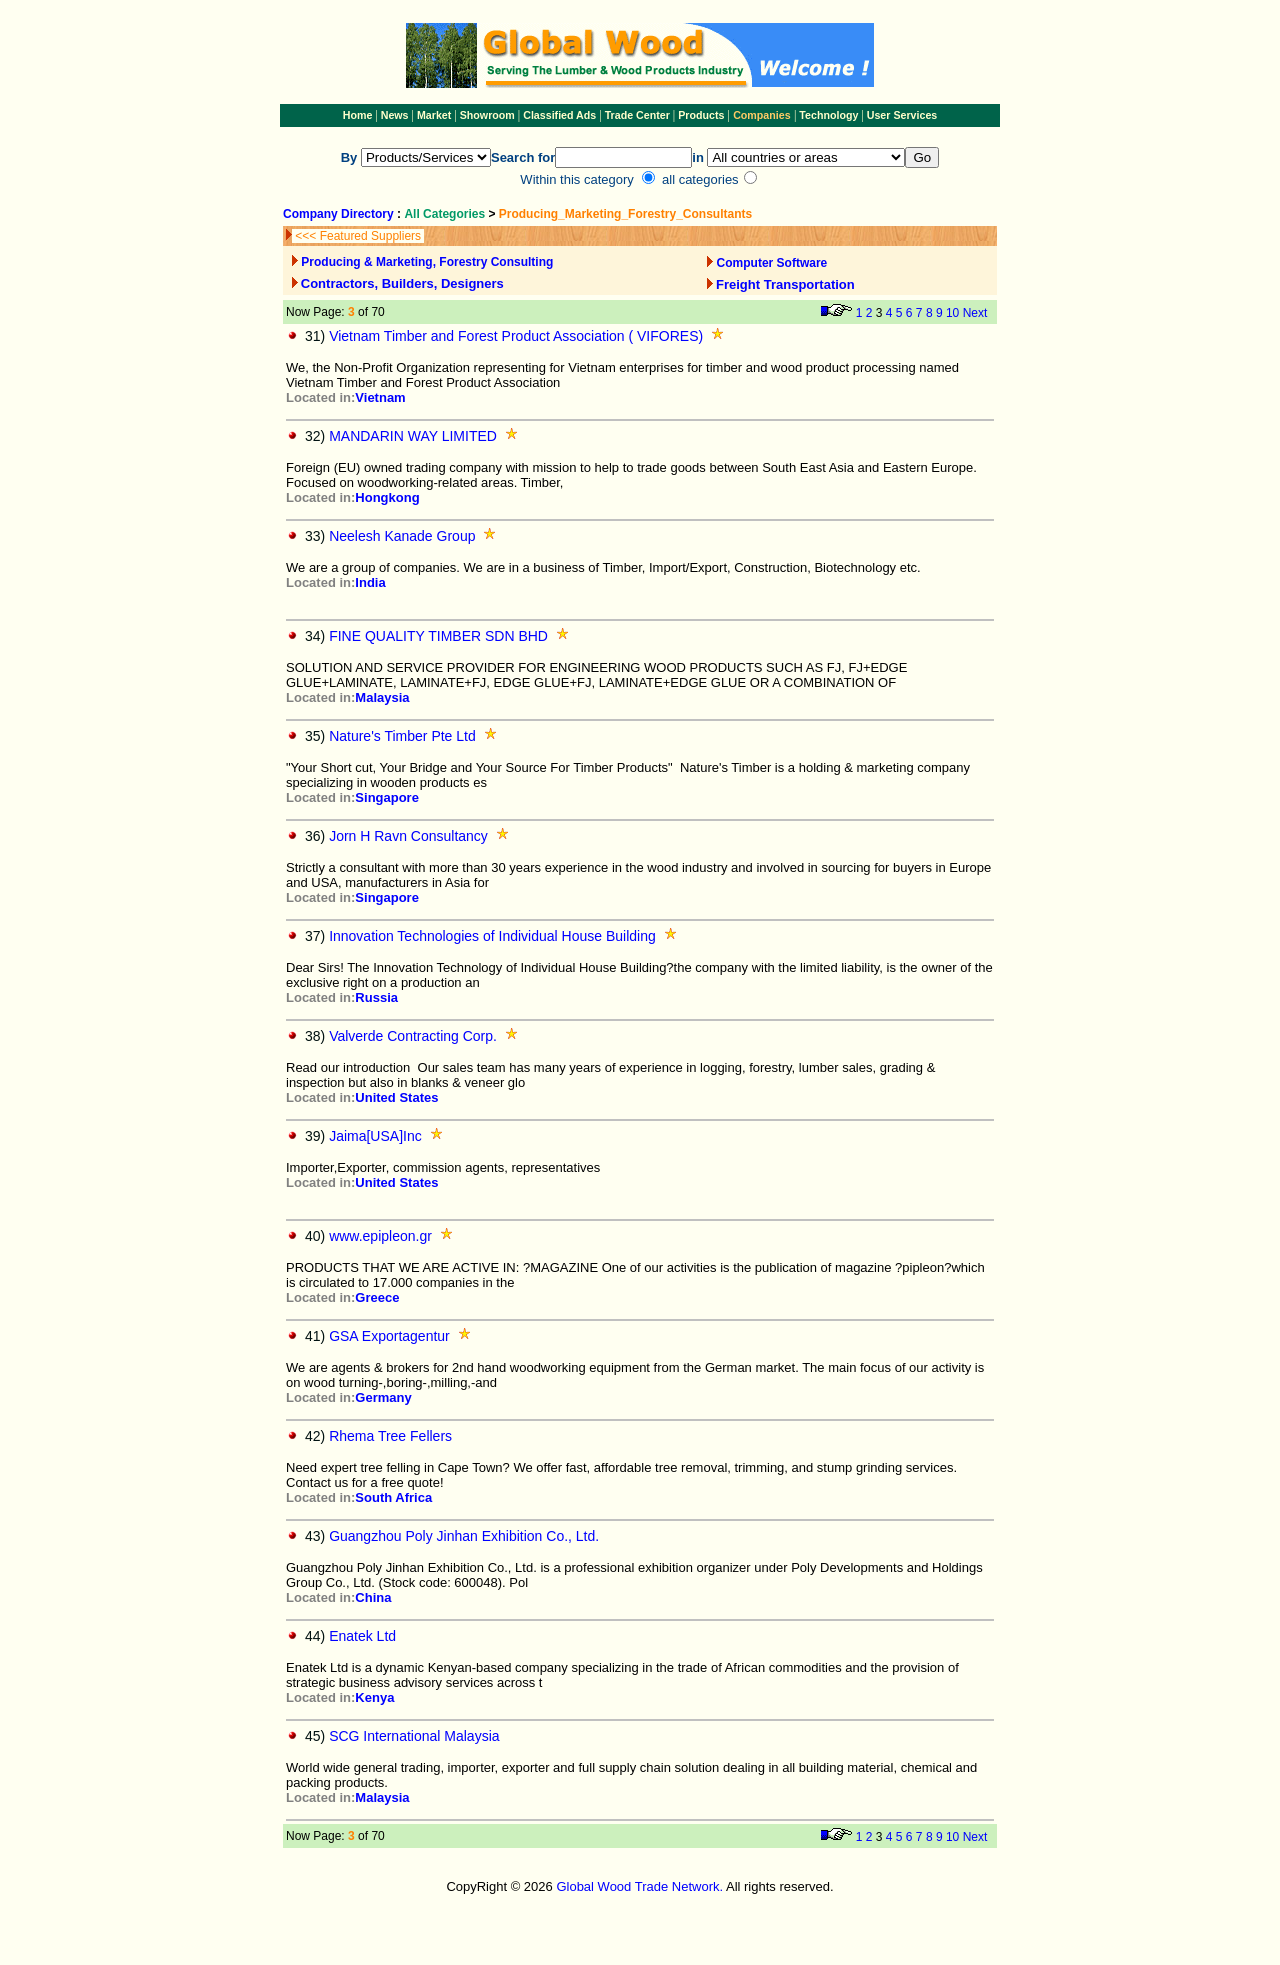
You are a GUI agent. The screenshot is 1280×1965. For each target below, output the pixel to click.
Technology (828, 115)
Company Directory (338, 214)
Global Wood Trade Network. (639, 1886)
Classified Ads (559, 115)
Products (702, 115)
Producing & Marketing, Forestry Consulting (427, 262)
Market (434, 115)
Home (358, 115)
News (393, 115)
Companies (761, 115)
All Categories (446, 214)
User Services (902, 115)
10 (952, 313)
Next (975, 313)
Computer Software (772, 263)
